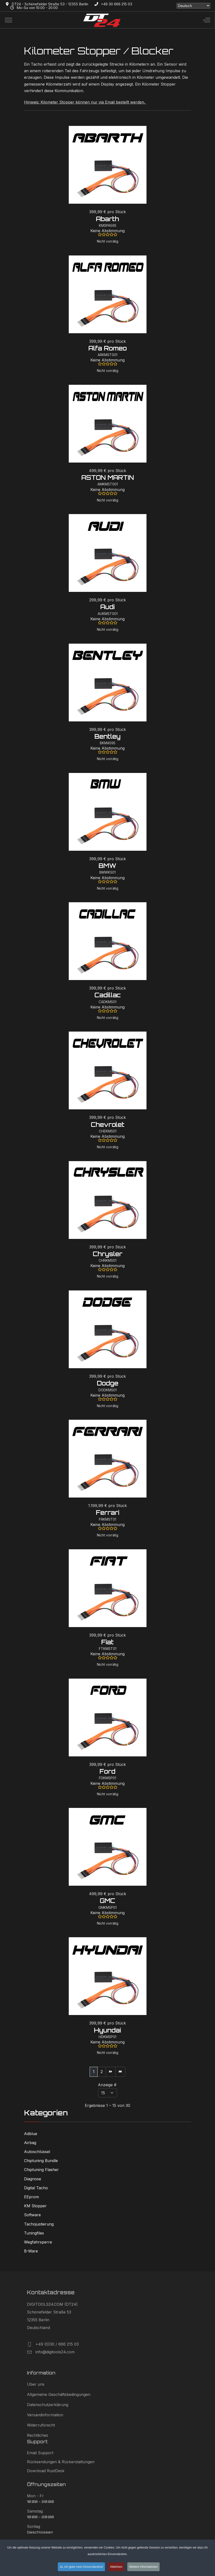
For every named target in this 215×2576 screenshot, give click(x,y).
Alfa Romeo (107, 348)
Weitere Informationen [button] (143, 2567)
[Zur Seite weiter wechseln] (111, 2072)
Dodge (107, 1383)
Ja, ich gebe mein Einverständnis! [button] (81, 2567)
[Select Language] (193, 6)
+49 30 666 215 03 (116, 4)
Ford (107, 1771)
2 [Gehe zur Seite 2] (102, 2071)
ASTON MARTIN (107, 477)
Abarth (107, 219)
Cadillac (108, 995)
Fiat (107, 1642)
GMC (107, 1900)
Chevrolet (107, 1124)
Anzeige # (107, 2084)
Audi (107, 607)
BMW (107, 865)
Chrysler (107, 1254)
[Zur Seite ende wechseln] (120, 2072)
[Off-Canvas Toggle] (206, 20)
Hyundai (107, 2030)
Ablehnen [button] (116, 2567)
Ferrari (107, 1512)
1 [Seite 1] (94, 2071)
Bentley (107, 736)
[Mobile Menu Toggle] (8, 20)
